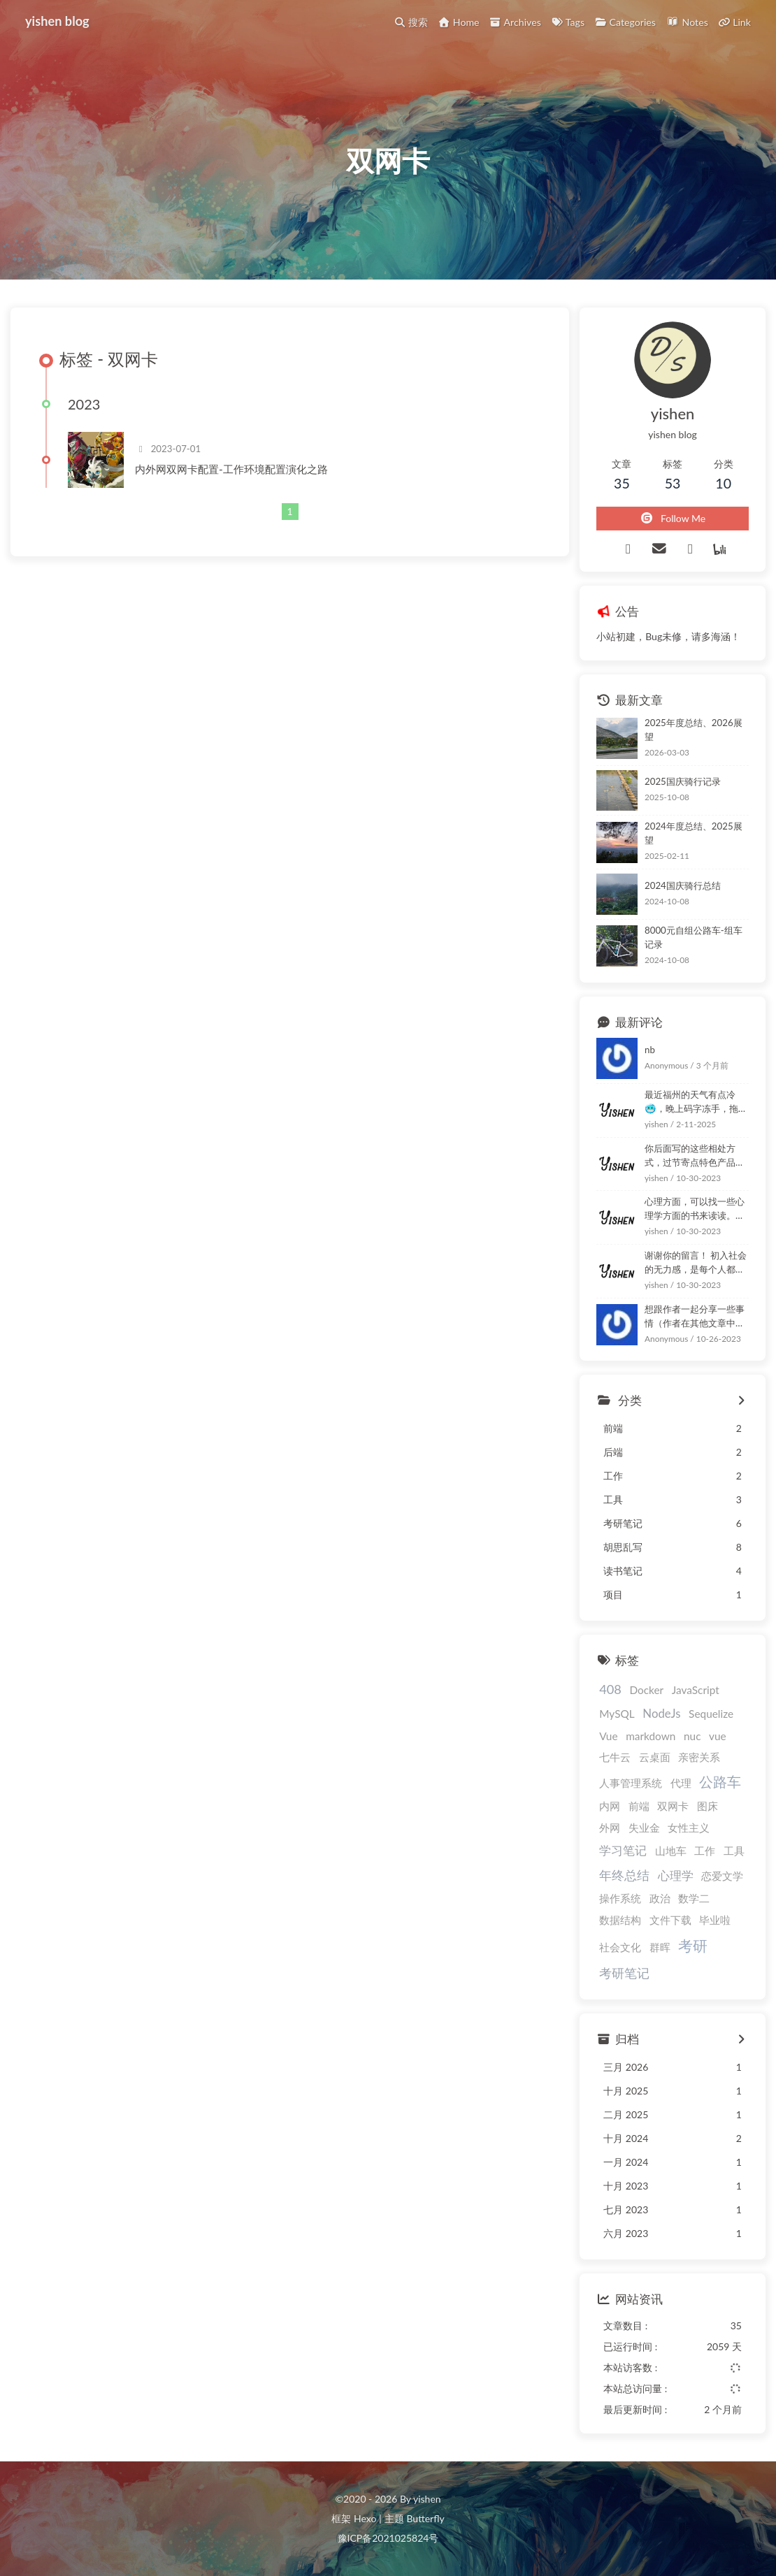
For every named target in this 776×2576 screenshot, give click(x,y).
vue (717, 1736)
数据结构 (620, 1919)
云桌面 (654, 1757)
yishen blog (57, 21)
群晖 (659, 1947)
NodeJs (661, 1713)
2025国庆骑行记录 (683, 781)
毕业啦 (715, 1919)
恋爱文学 (722, 1875)
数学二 (694, 1898)
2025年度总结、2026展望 (693, 729)
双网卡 (673, 1806)
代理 (680, 1783)
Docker (646, 1690)
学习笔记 (623, 1850)
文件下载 (670, 1919)
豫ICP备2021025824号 (388, 2538)
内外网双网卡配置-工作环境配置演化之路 (231, 469)
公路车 (720, 1782)
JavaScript (695, 1690)
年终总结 (624, 1875)
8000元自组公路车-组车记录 (693, 937)
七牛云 (615, 1757)
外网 (609, 1827)
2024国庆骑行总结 (683, 885)
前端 (638, 1806)
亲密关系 (699, 1757)
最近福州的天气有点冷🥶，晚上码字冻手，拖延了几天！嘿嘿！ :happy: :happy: (696, 1102)
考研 (692, 1945)
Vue (608, 1736)
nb (650, 1049)
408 (610, 1689)
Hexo (365, 2518)
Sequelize (711, 1713)
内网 (609, 1806)
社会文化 (620, 1947)
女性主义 (689, 1827)
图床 (707, 1806)
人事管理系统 (630, 1783)
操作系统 (620, 1898)
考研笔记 (624, 1973)
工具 (734, 1850)
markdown (650, 1736)
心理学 (676, 1875)
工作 (704, 1850)
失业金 (644, 1827)
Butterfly (425, 2518)
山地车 (671, 1850)
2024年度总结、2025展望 (693, 833)
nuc (692, 1736)
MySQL (617, 1713)
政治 (659, 1898)
